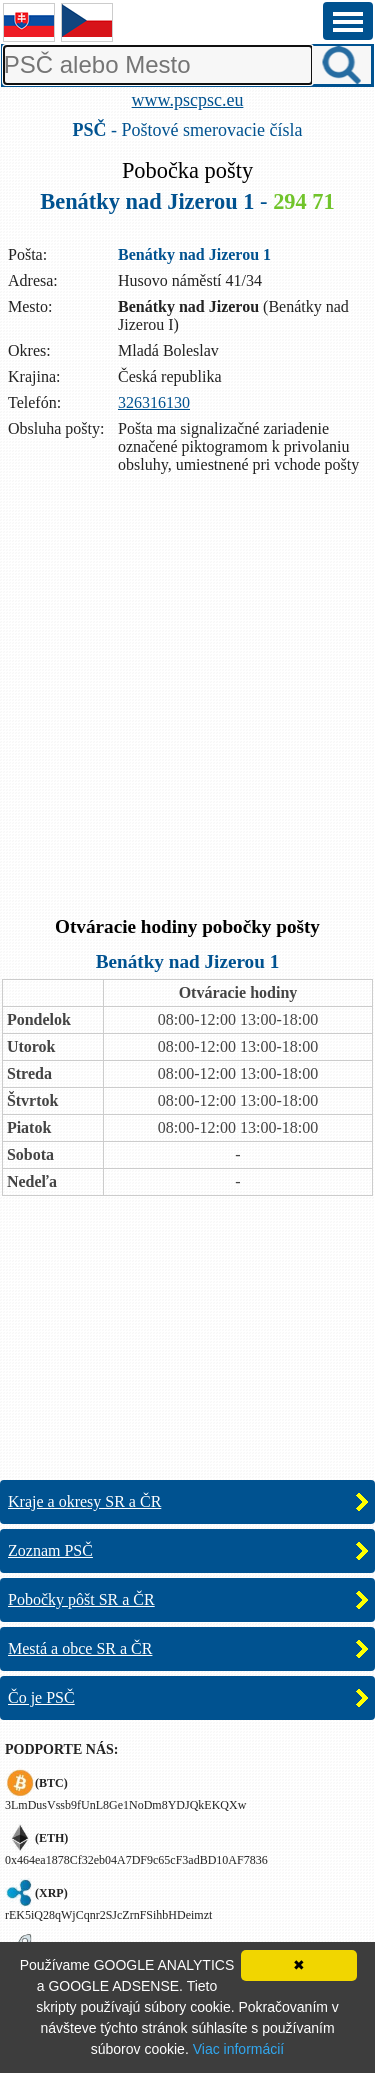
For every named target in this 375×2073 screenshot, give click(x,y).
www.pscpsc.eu (188, 100)
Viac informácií (239, 2049)
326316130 (154, 402)
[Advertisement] (187, 697)
